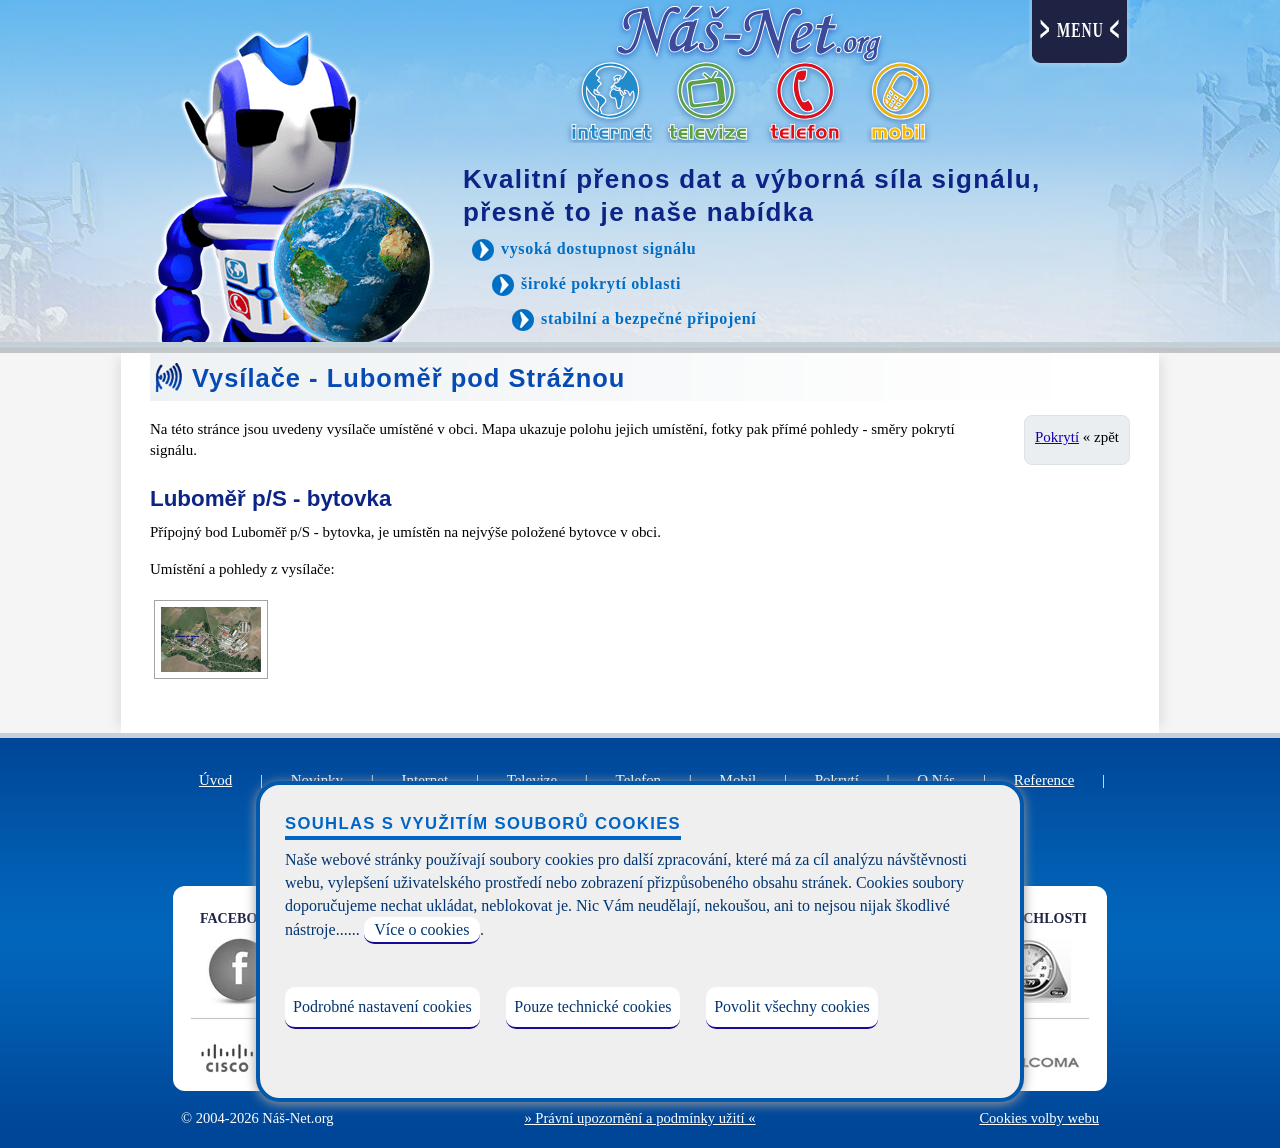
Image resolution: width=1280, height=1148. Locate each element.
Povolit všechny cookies (792, 1006)
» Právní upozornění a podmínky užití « (639, 1118)
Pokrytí (1057, 437)
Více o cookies (421, 929)
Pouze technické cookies (592, 1006)
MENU (1080, 30)
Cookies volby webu (1039, 1118)
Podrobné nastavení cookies (382, 1006)
